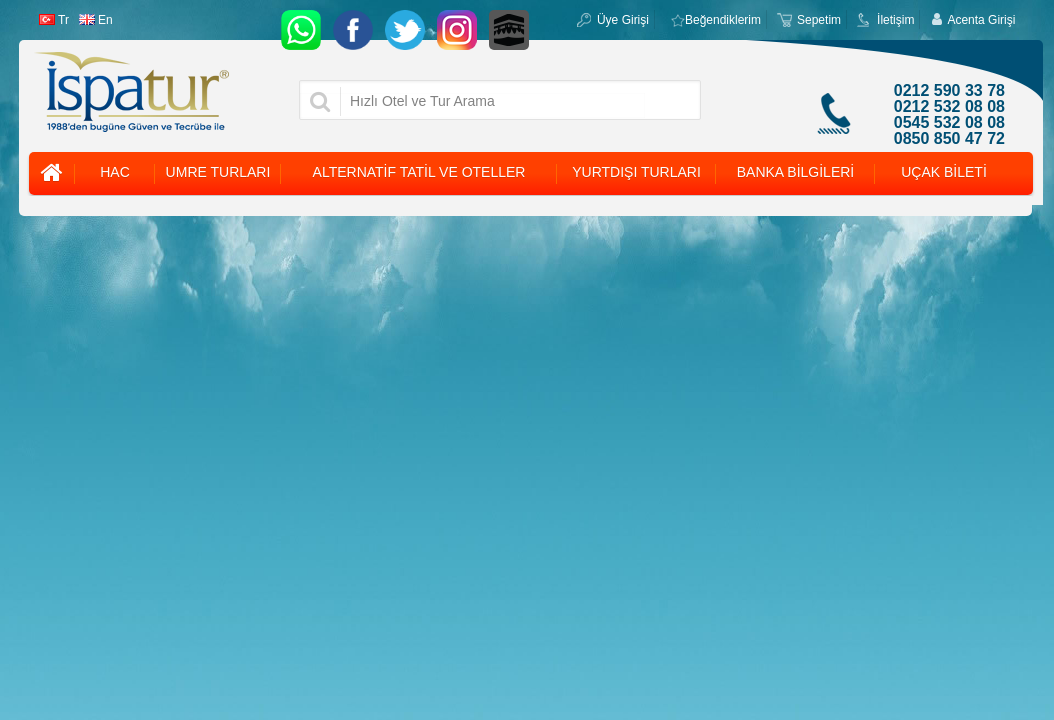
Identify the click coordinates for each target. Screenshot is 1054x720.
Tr (54, 20)
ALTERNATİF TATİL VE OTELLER (419, 172)
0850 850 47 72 (949, 139)
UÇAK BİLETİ (944, 172)
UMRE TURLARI (218, 172)
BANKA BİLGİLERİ (796, 172)
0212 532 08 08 (949, 107)
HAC (115, 172)
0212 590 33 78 (949, 91)
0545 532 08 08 (949, 123)
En (96, 20)
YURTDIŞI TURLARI (636, 172)
